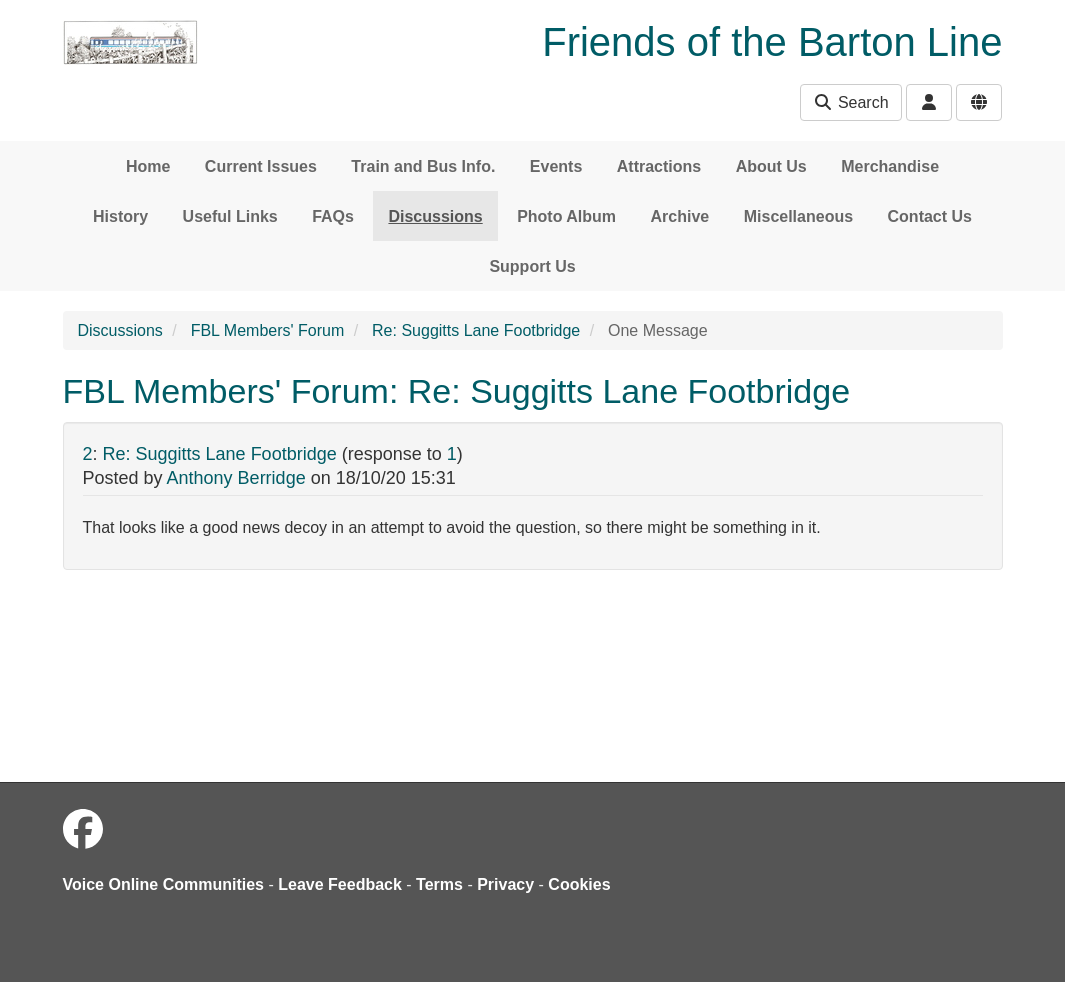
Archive (680, 216)
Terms (439, 884)
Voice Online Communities (164, 884)
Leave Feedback (340, 884)
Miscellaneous (798, 216)
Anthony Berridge (236, 478)
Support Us (532, 266)
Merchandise (890, 166)
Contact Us (930, 216)
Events (556, 166)
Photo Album (566, 216)
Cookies (579, 884)
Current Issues (261, 166)
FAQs (333, 216)
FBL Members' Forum (268, 330)
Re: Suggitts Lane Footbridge (476, 330)
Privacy (505, 884)
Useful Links (230, 216)
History (120, 216)
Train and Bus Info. (423, 166)
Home (148, 166)
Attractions (659, 166)
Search (850, 102)
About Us (771, 166)
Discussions (435, 216)
